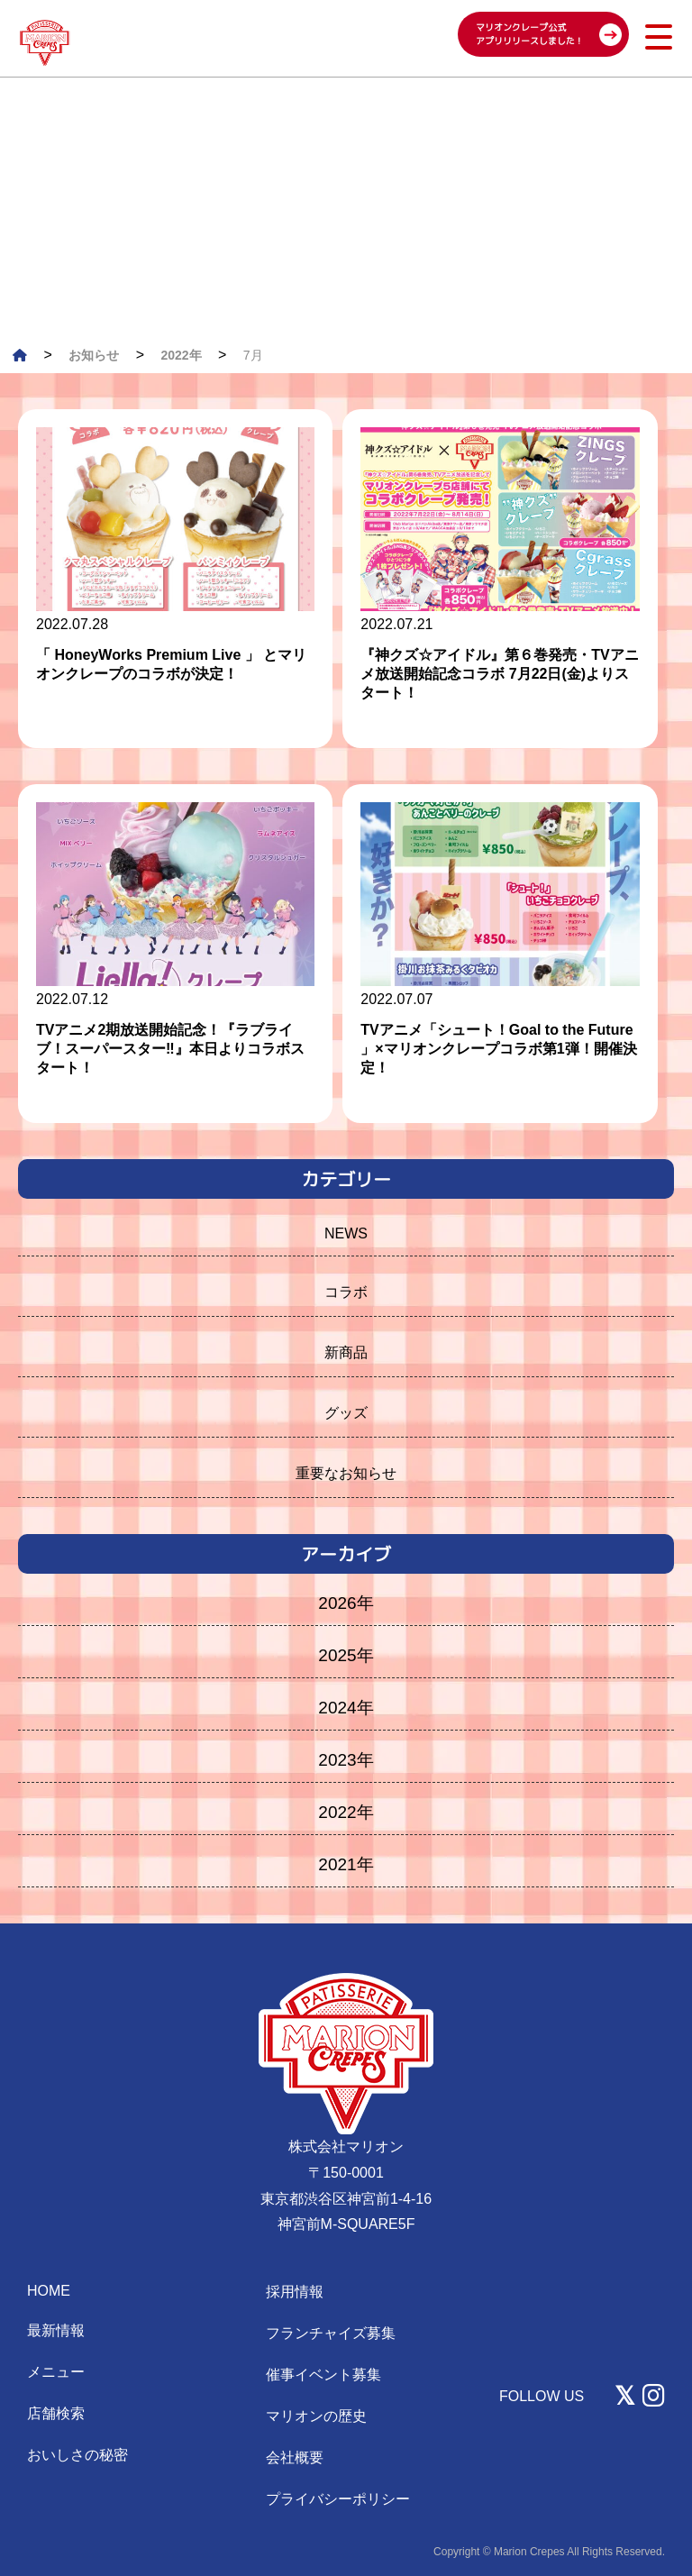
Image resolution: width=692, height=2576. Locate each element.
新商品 (346, 1352)
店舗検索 (56, 2413)
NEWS (346, 1233)
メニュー (56, 2372)
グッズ (346, 1412)
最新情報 (56, 2330)
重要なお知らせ (346, 1473)
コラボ (346, 1292)
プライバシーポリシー (338, 2499)
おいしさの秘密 (77, 2454)
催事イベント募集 (323, 2374)
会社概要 (294, 2457)
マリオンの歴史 (316, 2416)
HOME (48, 2290)
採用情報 (294, 2291)
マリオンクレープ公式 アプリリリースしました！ (530, 34)
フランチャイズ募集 (331, 2333)
